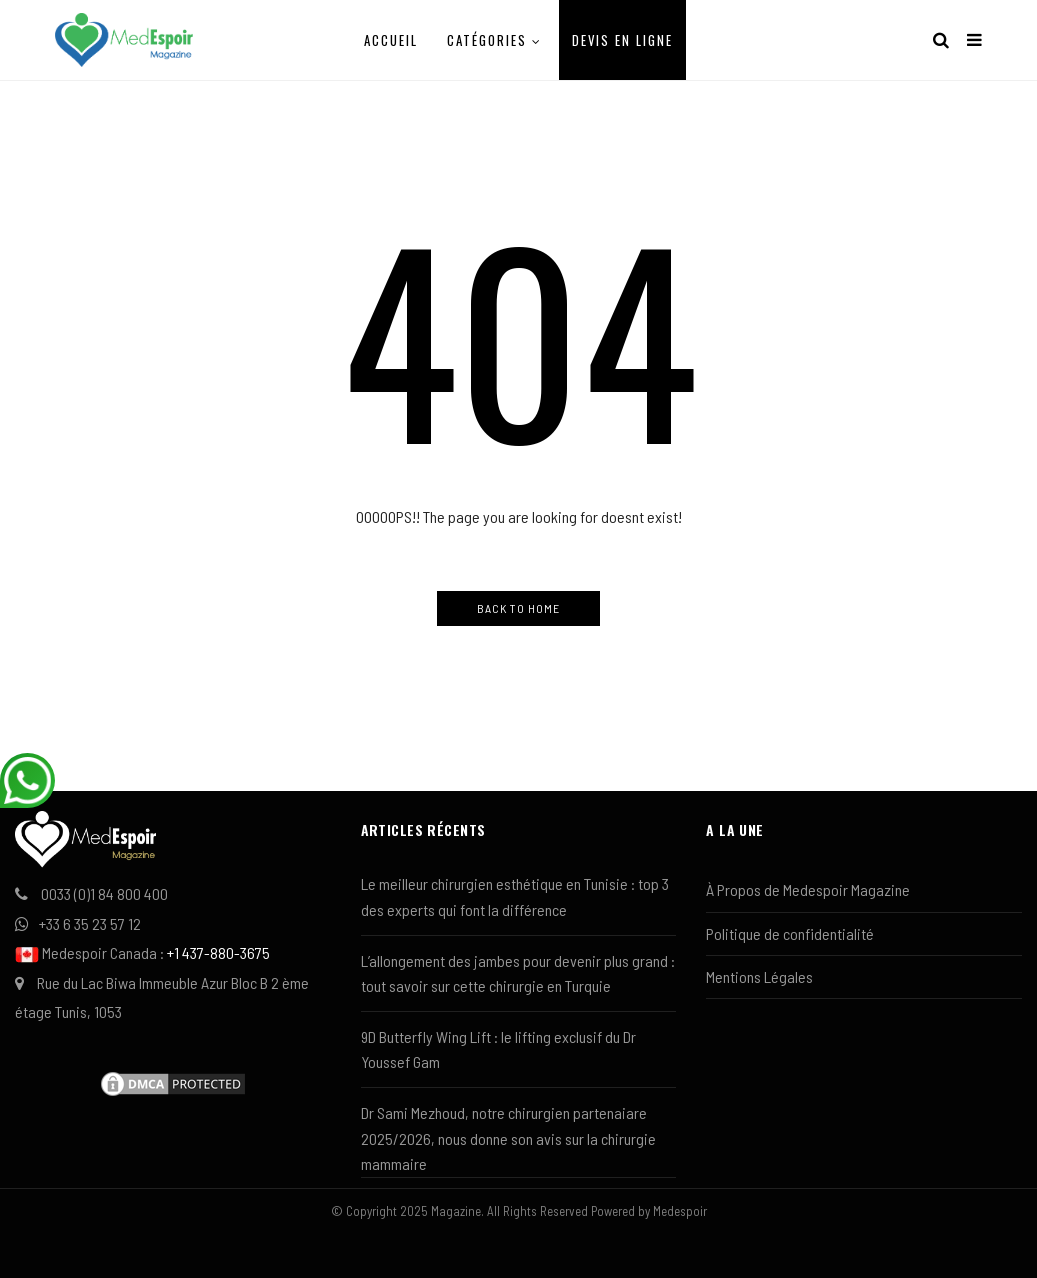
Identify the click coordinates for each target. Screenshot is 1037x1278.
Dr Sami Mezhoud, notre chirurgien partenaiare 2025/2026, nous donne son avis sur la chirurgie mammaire (508, 1138)
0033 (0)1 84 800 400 (104, 893)
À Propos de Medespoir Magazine (808, 889)
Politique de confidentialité (790, 933)
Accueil (391, 40)
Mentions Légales (759, 976)
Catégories (487, 40)
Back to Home (518, 608)
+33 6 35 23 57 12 (90, 923)
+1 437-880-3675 (218, 952)
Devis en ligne (622, 40)
